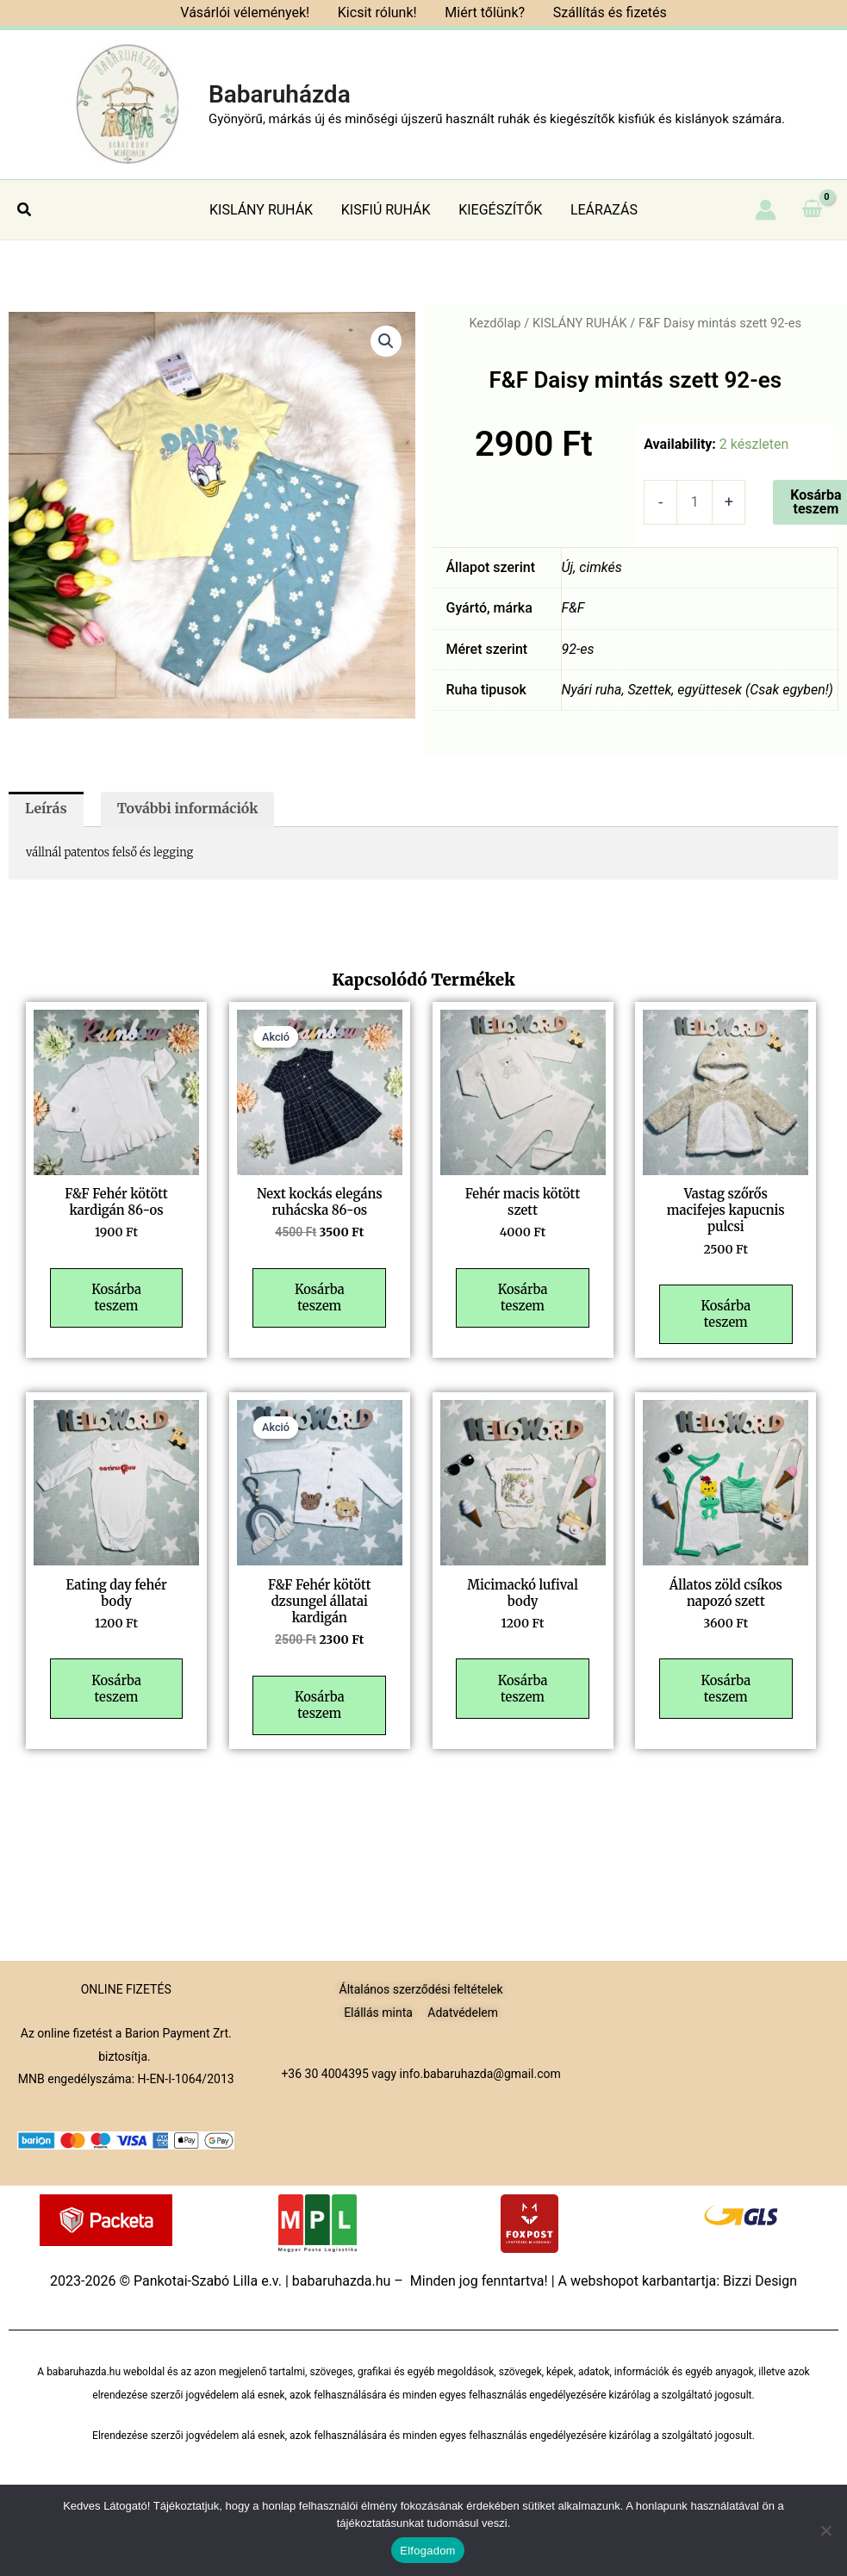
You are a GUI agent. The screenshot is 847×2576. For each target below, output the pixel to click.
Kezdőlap (495, 323)
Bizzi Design (760, 2281)
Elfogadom (427, 2550)
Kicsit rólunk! (377, 12)
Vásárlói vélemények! (245, 12)
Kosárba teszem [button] (118, 1308)
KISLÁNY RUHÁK (262, 210)
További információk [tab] (188, 809)
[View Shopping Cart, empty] (812, 209)
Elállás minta (378, 2012)
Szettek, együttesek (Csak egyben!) (731, 689)
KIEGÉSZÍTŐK (500, 210)
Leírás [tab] (46, 809)
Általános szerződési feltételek (421, 1989)
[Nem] (825, 2530)
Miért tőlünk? (485, 12)
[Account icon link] (765, 210)
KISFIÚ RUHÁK (386, 210)
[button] (25, 210)
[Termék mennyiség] (694, 502)
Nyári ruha (592, 689)
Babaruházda (280, 94)
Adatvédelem (462, 2012)
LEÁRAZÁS (603, 210)
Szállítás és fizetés (609, 12)
